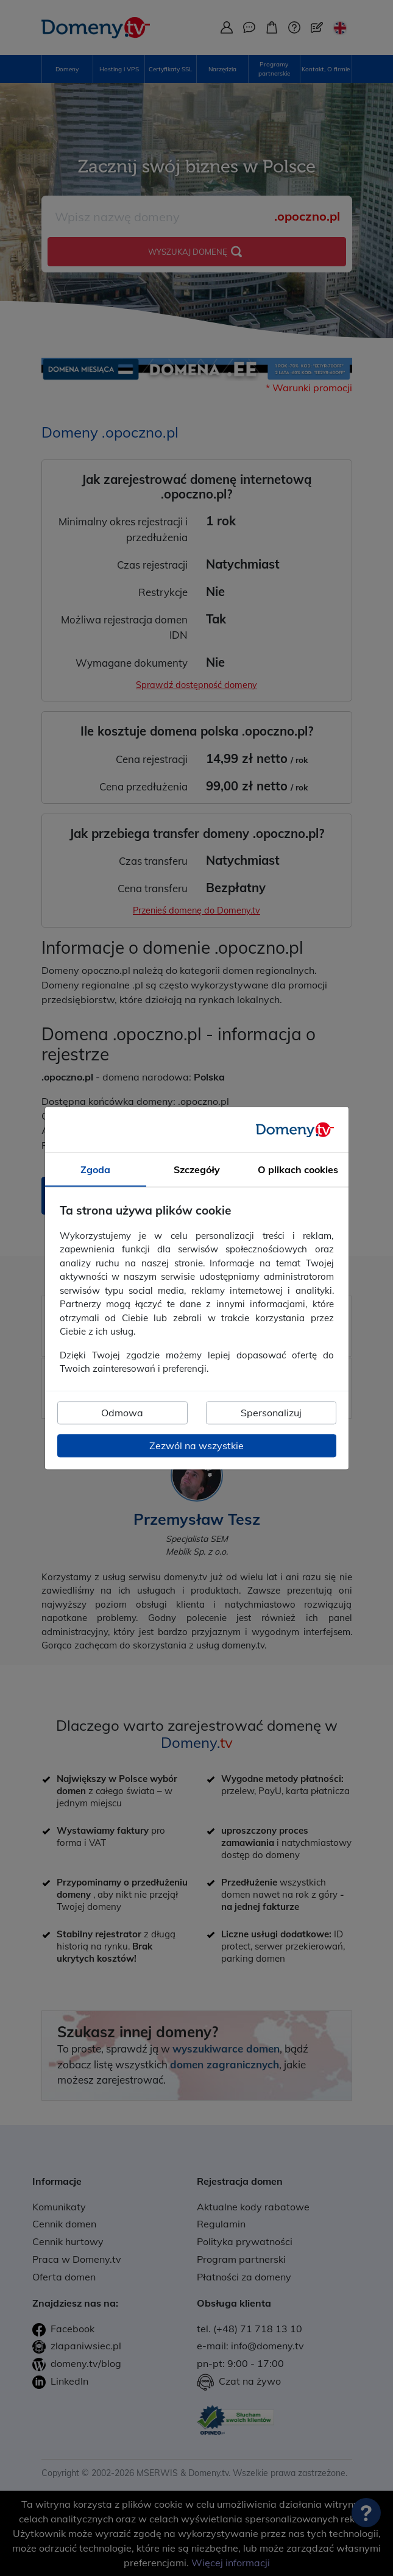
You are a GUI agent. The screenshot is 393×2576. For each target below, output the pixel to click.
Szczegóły (197, 1169)
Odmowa (122, 1413)
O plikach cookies (298, 1169)
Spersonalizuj (271, 1413)
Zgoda (95, 1169)
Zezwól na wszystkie (196, 1445)
